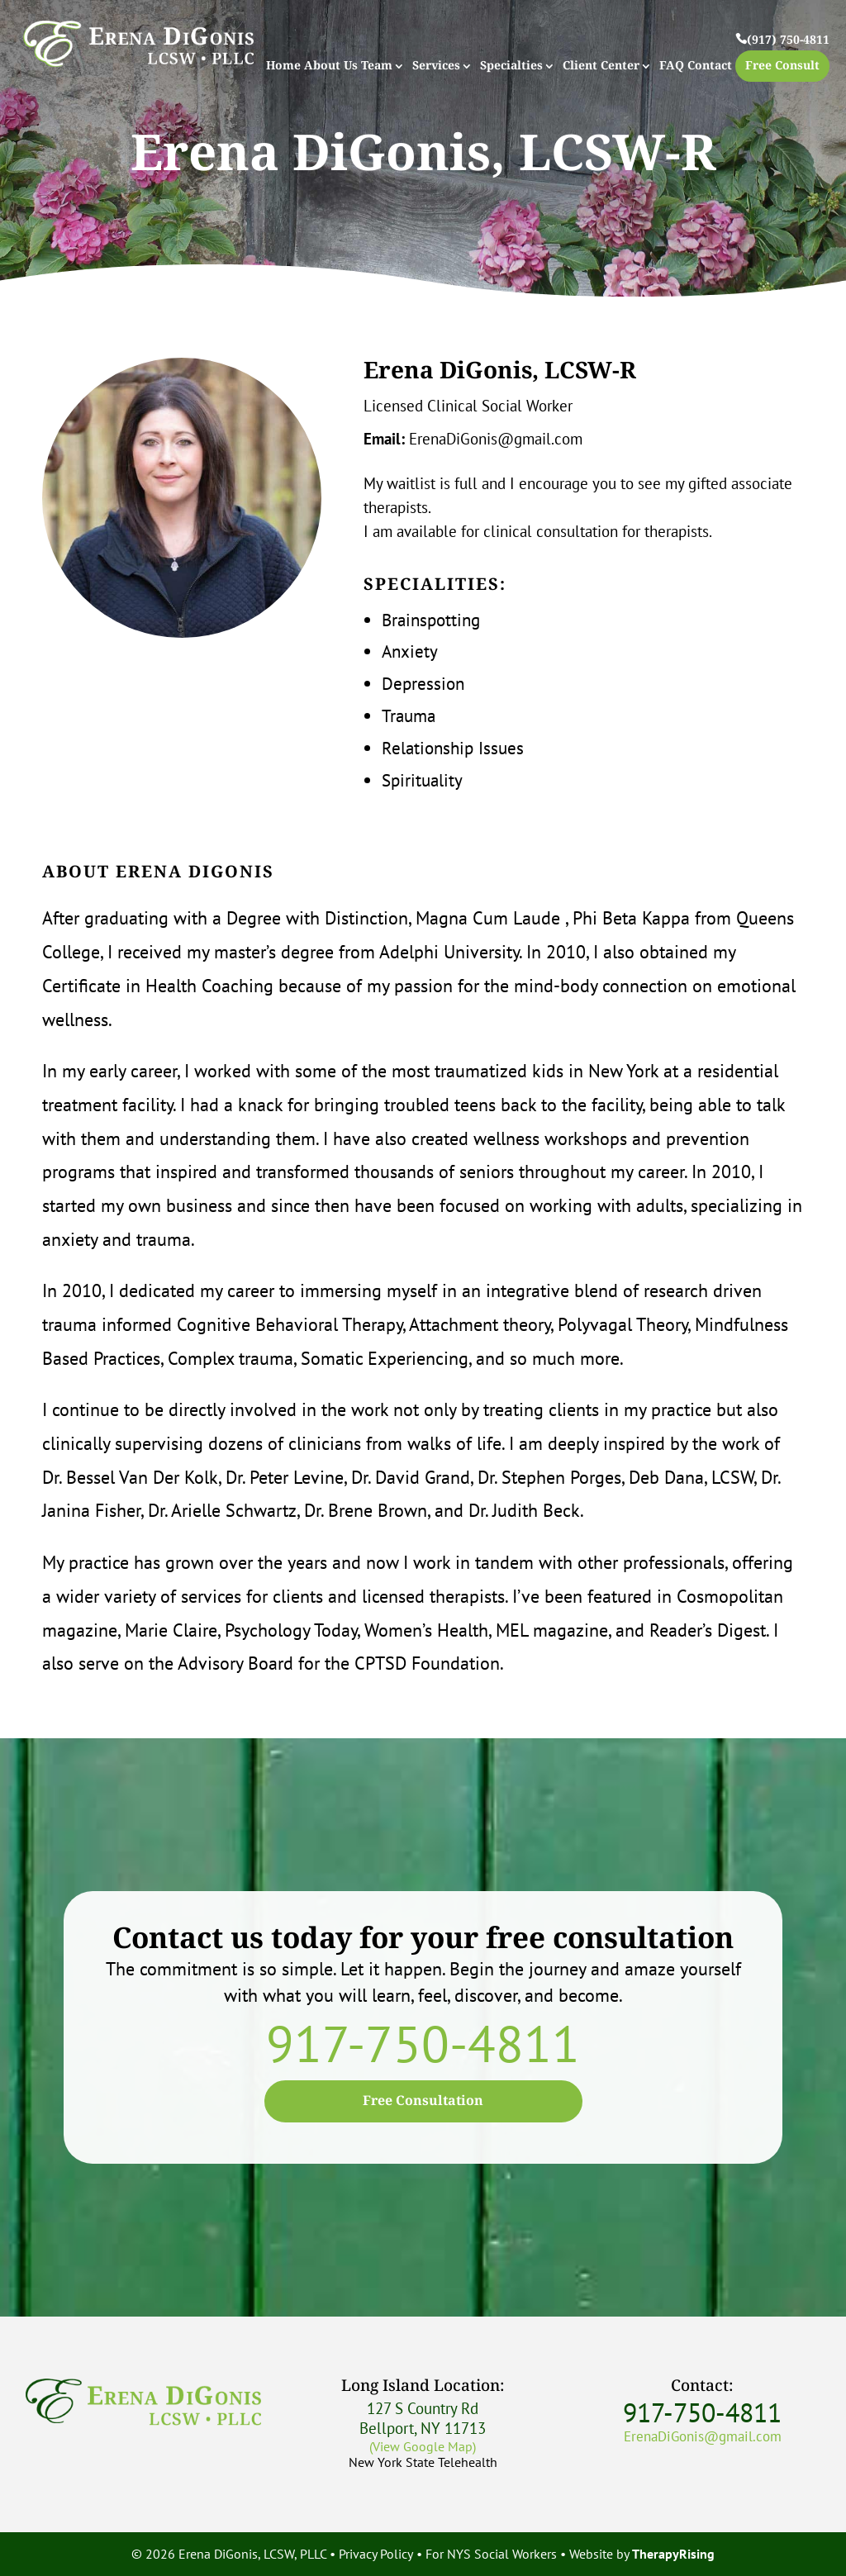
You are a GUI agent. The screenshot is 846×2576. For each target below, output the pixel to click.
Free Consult (782, 66)
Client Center (601, 66)
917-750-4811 (423, 2043)
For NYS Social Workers (491, 2553)
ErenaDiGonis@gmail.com (495, 439)
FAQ (671, 66)
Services (436, 66)
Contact (709, 66)
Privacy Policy (376, 2553)
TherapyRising (673, 2553)
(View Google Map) (422, 2446)
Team (376, 66)
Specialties (511, 66)
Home (283, 66)
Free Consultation (423, 2101)
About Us (331, 66)
